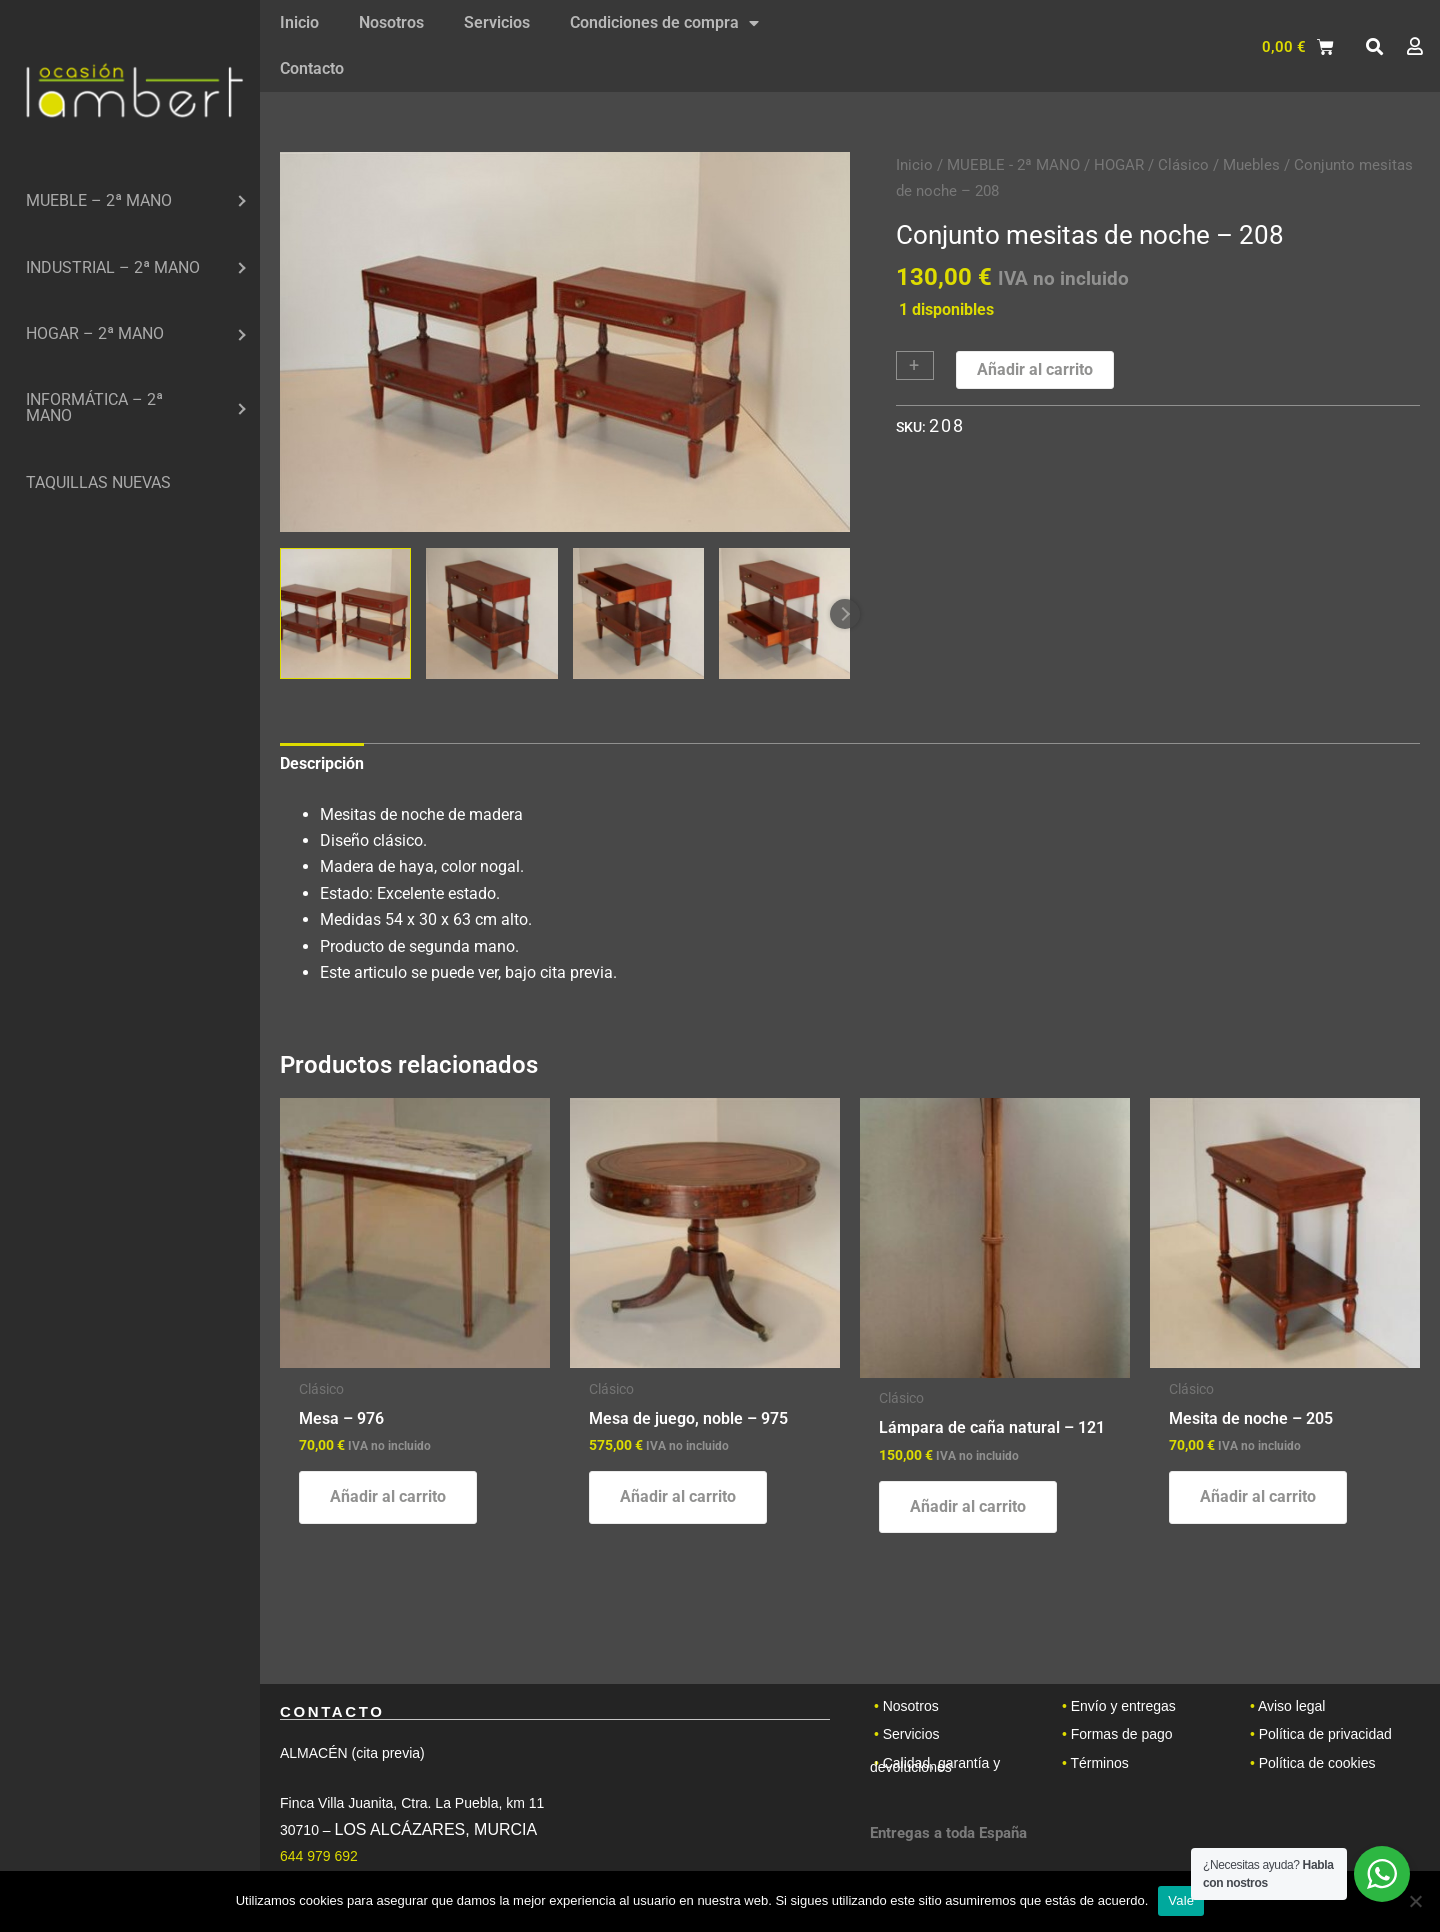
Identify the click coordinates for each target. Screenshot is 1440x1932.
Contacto (312, 68)
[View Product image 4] (784, 613)
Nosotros (391, 22)
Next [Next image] (845, 614)
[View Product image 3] (638, 613)
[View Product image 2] (491, 613)
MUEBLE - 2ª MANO (1013, 165)
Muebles (1251, 165)
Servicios (497, 22)
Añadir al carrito (1035, 369)
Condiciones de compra (664, 23)
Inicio (299, 22)
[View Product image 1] (345, 613)
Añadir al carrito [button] (388, 1496)
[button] (1374, 47)
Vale (1181, 1900)
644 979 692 (319, 1856)
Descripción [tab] (322, 763)
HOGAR (1119, 165)
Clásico (1183, 165)
